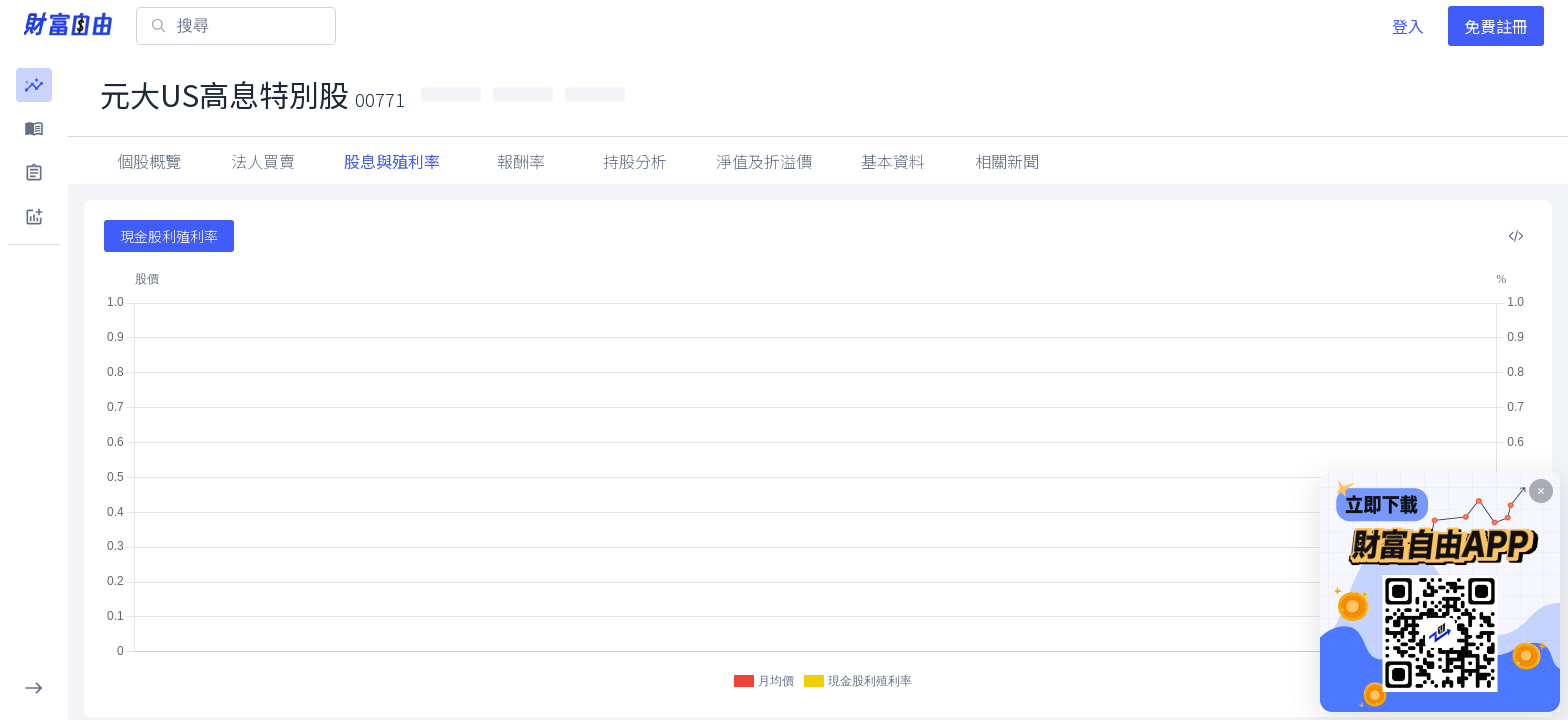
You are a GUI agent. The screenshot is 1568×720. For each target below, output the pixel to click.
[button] (34, 85)
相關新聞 (1007, 161)
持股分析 (635, 161)
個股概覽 (149, 161)
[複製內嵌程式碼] (1516, 236)
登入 (1408, 26)
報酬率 (521, 161)
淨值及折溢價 (764, 161)
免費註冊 (1496, 26)
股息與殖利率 (392, 161)
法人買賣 (263, 161)
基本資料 (893, 161)
